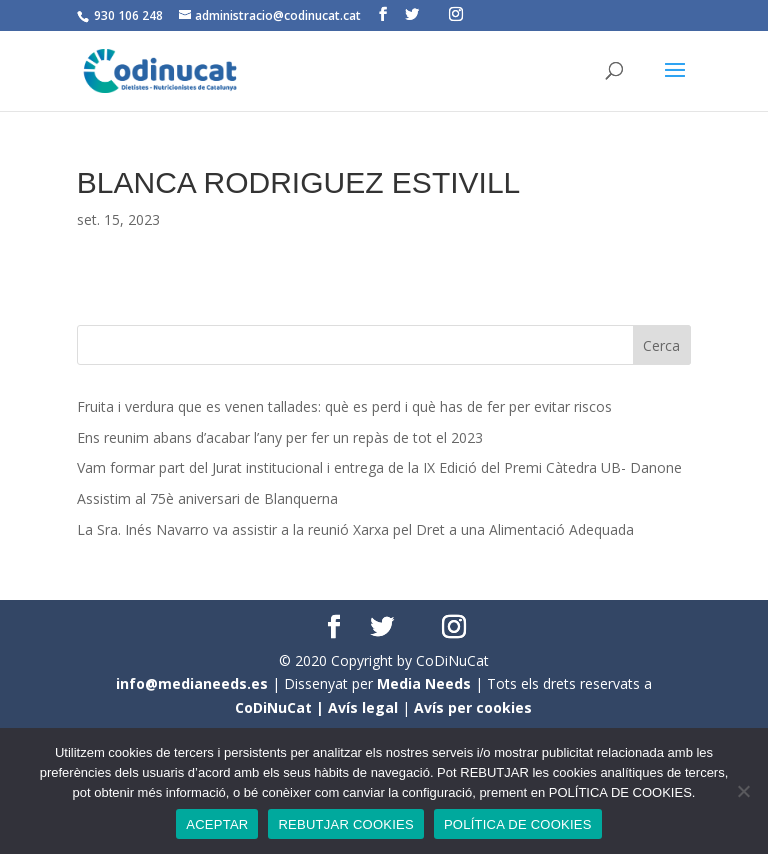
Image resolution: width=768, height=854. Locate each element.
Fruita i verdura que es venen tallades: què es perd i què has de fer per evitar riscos (344, 406)
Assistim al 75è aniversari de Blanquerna (207, 498)
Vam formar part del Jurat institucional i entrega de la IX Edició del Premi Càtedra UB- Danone (379, 467)
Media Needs (424, 683)
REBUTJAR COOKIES (345, 824)
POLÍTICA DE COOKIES (518, 824)
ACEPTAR (217, 824)
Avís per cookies (473, 707)
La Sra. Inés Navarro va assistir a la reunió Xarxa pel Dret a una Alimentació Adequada (355, 529)
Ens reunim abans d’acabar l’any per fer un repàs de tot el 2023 (280, 437)
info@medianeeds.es (192, 683)
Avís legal (363, 707)
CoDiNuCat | (281, 707)
